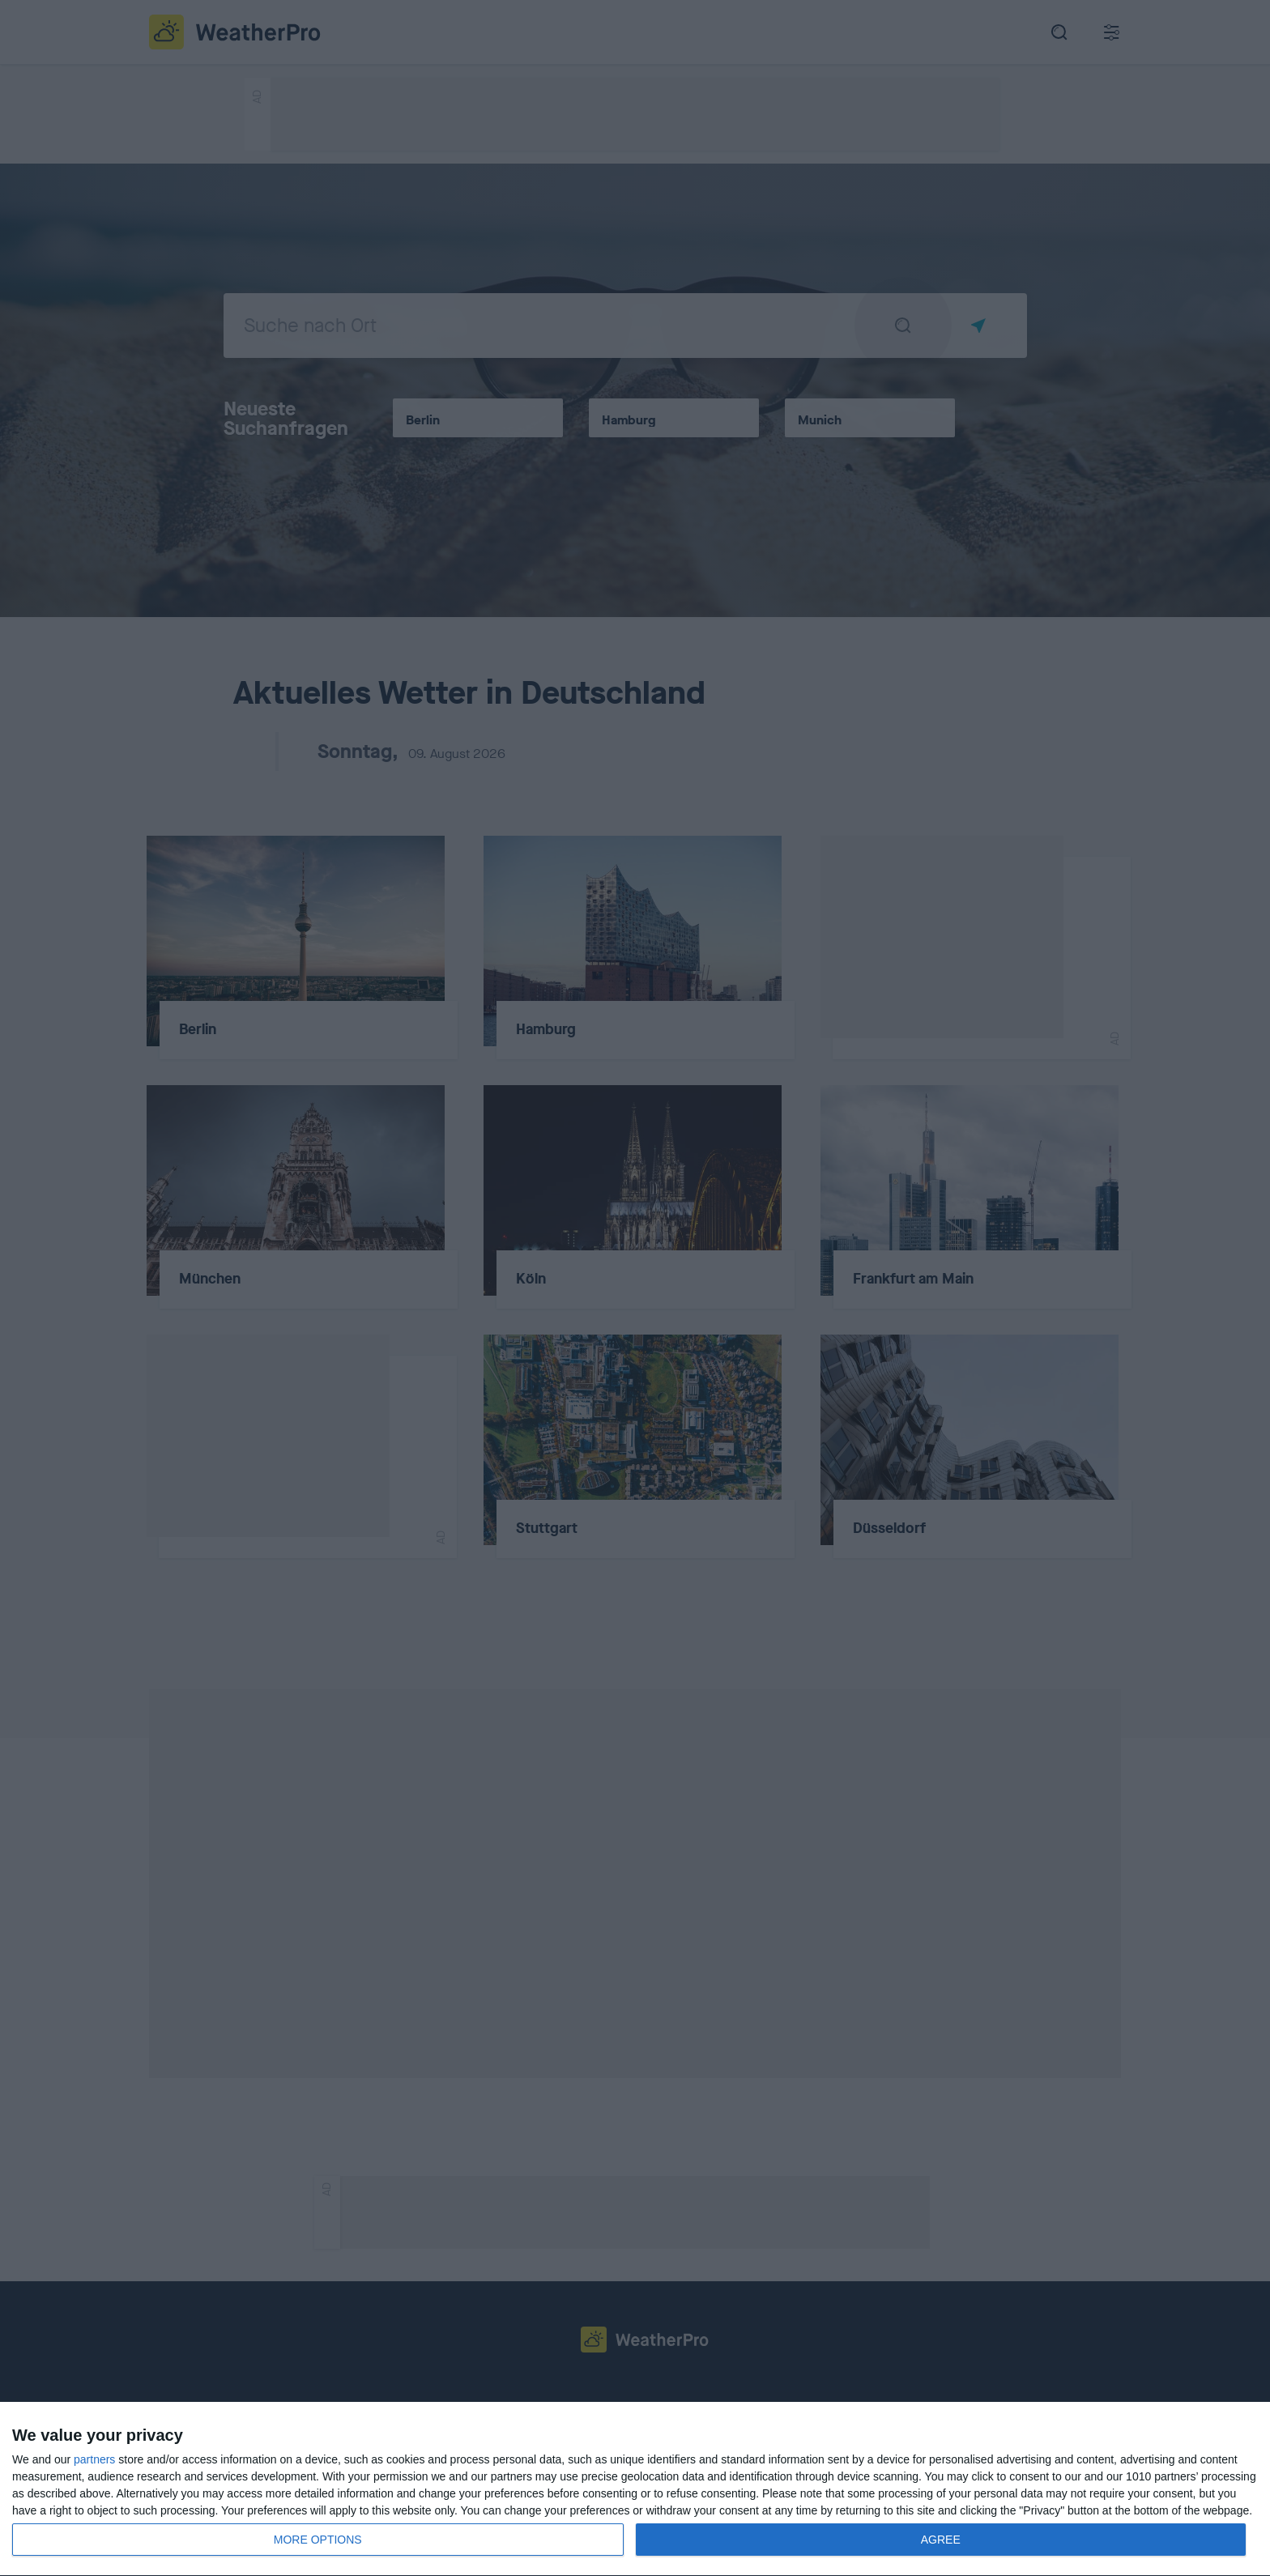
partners (94, 2459)
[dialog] (635, 2489)
